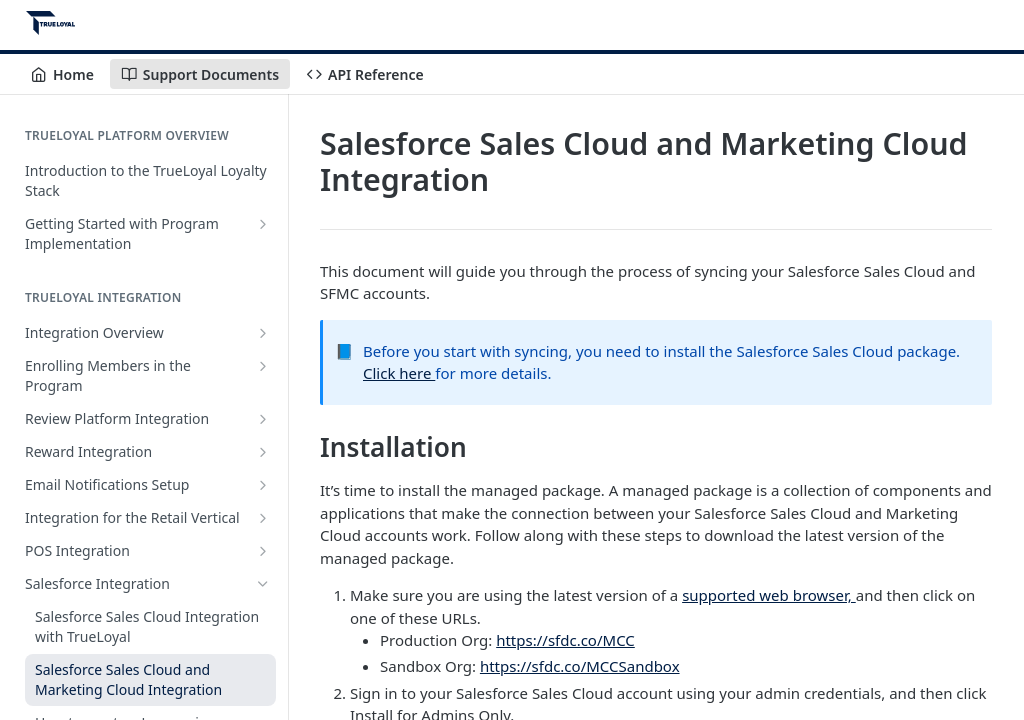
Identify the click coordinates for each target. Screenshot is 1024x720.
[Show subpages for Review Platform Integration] (263, 419)
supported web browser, (769, 595)
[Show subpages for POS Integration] (263, 551)
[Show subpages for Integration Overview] (263, 333)
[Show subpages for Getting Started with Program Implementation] (263, 224)
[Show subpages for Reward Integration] (263, 452)
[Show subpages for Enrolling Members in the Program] (263, 366)
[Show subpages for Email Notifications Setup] (263, 485)
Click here (399, 373)
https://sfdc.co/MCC (565, 640)
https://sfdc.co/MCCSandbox (580, 666)
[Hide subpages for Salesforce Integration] (263, 584)
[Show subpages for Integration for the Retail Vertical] (263, 518)
